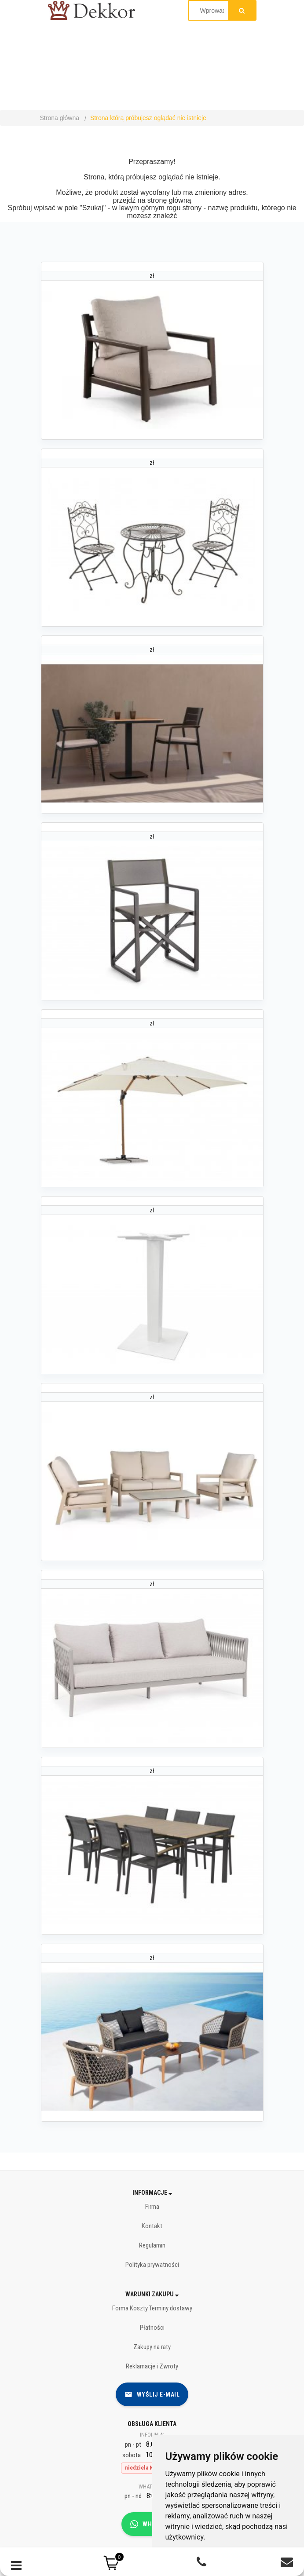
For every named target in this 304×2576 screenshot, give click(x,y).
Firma (152, 2207)
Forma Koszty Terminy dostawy (152, 2308)
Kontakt (152, 2226)
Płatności (152, 2328)
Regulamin (152, 2245)
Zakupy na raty (152, 2347)
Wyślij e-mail (152, 2394)
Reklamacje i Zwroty (152, 2366)
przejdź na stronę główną (152, 200)
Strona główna (60, 117)
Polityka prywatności (152, 2265)
